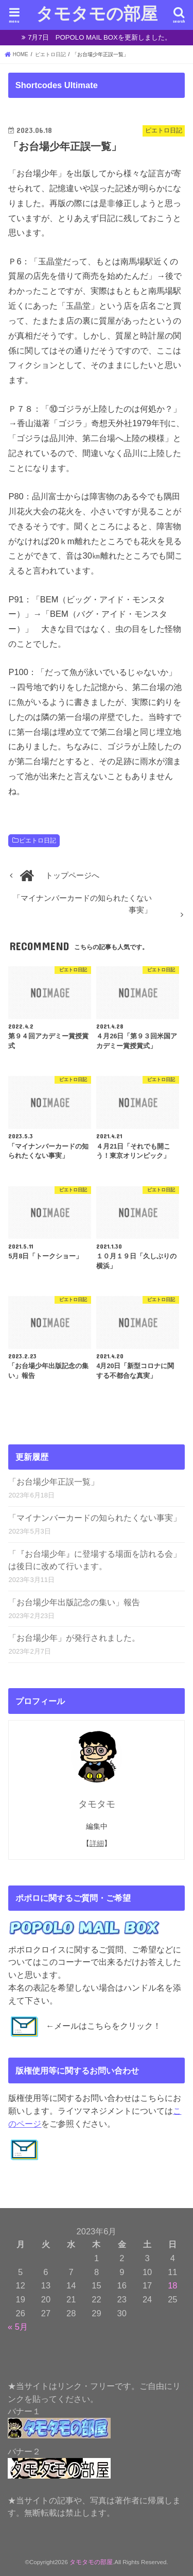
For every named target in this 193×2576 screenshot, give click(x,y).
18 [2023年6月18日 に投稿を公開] (172, 2285)
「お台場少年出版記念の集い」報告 (74, 1602)
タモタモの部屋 (96, 13)
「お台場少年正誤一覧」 (53, 1481)
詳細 (97, 1843)
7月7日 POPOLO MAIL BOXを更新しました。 (99, 37)
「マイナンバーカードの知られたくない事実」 (94, 1517)
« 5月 (18, 2326)
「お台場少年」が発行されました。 (74, 1638)
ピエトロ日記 (37, 840)
